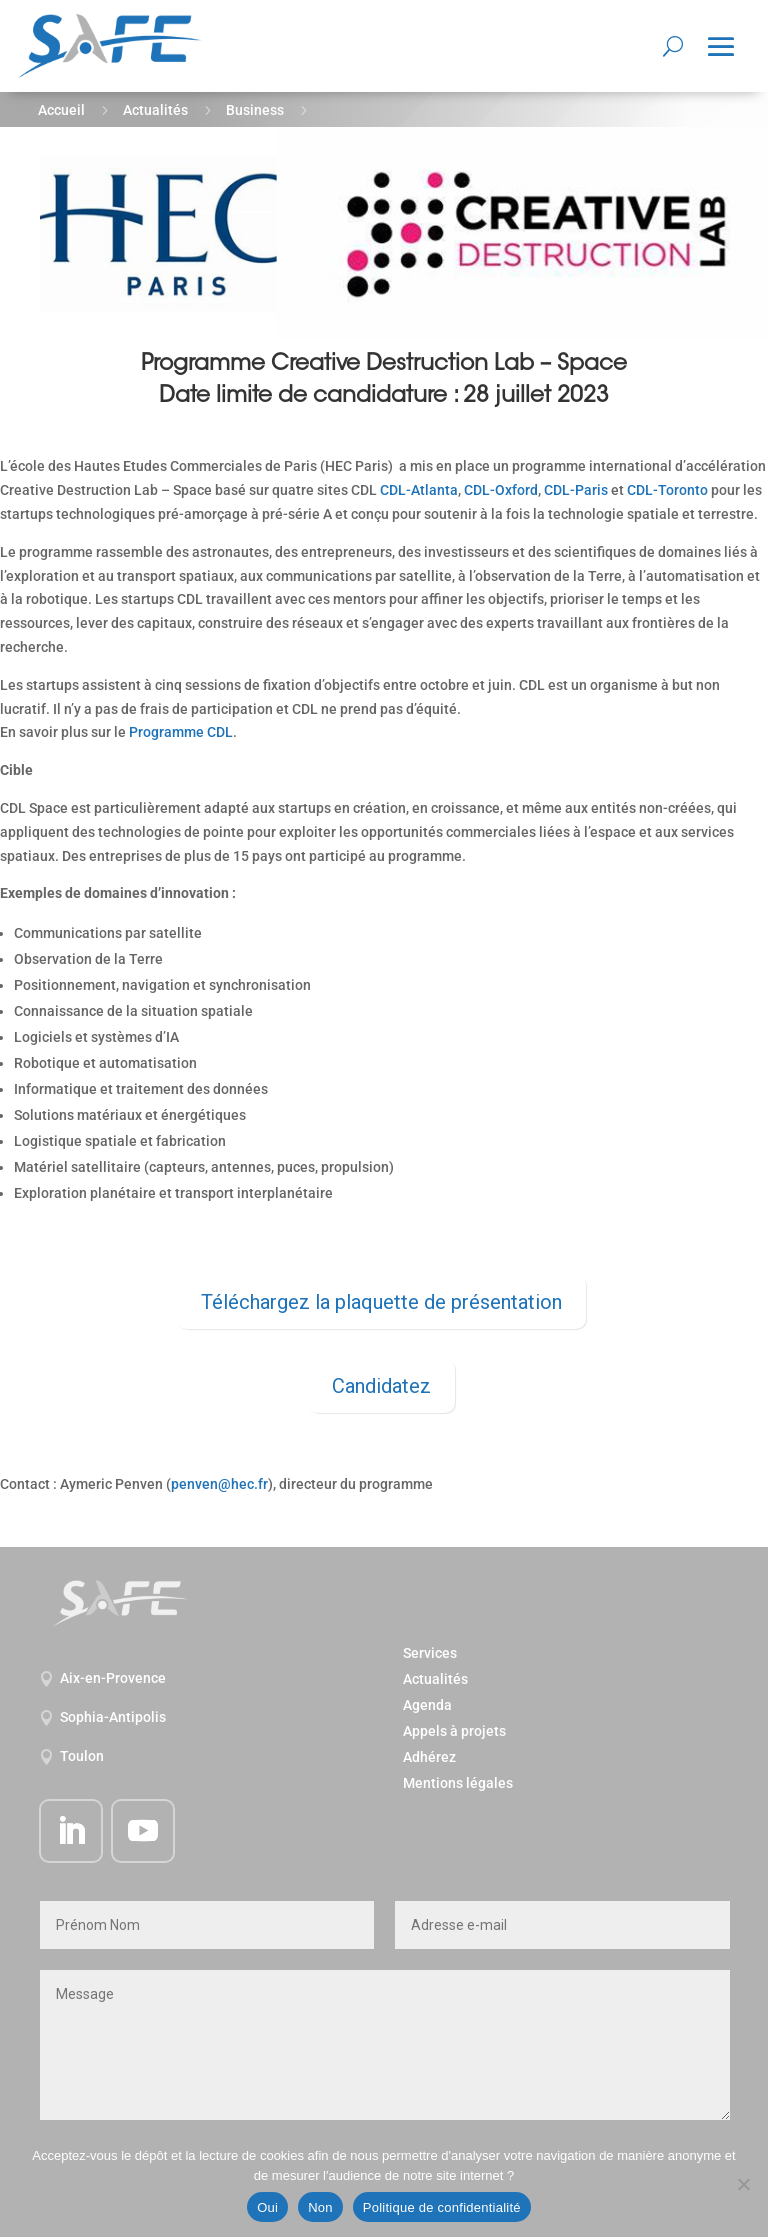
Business (255, 110)
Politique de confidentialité (442, 2207)
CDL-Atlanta (419, 490)
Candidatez (381, 1386)
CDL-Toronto (667, 490)
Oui (267, 2207)
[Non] (743, 2184)
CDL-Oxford (501, 490)
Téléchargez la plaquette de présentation (381, 1302)
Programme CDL (181, 732)
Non (320, 2207)
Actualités (155, 110)
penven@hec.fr (219, 1484)
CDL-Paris (576, 490)
